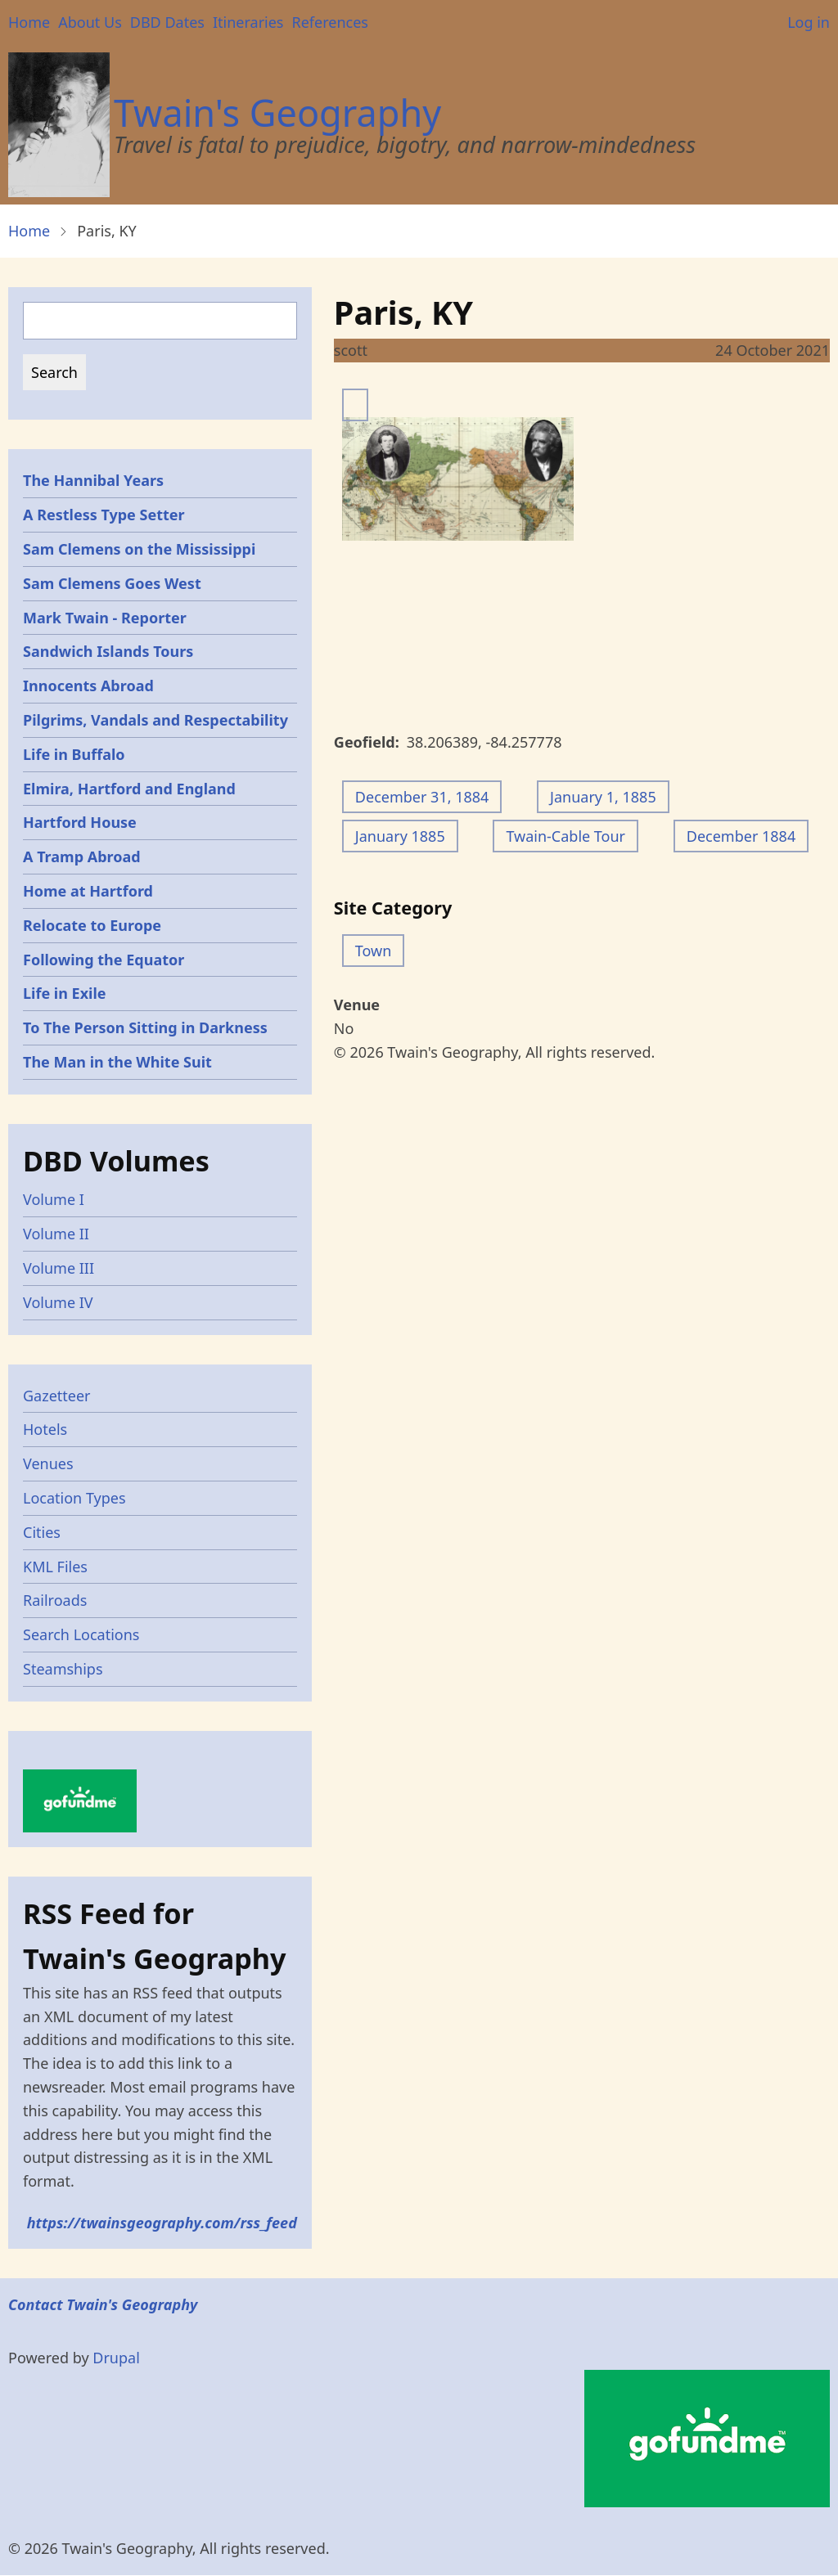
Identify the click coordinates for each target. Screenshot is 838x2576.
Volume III (58, 1268)
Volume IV (58, 1302)
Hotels (45, 1429)
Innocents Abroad (88, 685)
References (329, 22)
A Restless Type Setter (104, 514)
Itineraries (248, 22)
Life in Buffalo (74, 754)
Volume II (56, 1233)
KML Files (55, 1566)
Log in (808, 22)
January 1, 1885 (603, 797)
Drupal (116, 2357)
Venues (48, 1463)
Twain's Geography (277, 112)
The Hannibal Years (93, 480)
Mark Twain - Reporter (105, 617)
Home (29, 22)
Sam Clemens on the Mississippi (139, 549)
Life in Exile (64, 993)
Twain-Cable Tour (565, 836)
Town (373, 950)
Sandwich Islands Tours (108, 651)
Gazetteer (57, 1395)
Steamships (63, 1669)
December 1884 (741, 836)
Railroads (55, 1600)
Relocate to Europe (92, 925)
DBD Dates (167, 22)
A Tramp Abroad (82, 856)
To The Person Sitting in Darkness (145, 1027)
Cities (42, 1532)
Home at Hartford (88, 891)
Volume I (53, 1199)
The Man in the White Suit (117, 1062)
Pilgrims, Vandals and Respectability (155, 720)
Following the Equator (103, 959)
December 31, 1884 (422, 797)
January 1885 (400, 836)
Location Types (74, 1498)
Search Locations (81, 1634)
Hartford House (80, 822)
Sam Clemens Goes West (112, 583)
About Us (90, 22)
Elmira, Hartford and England (129, 788)
